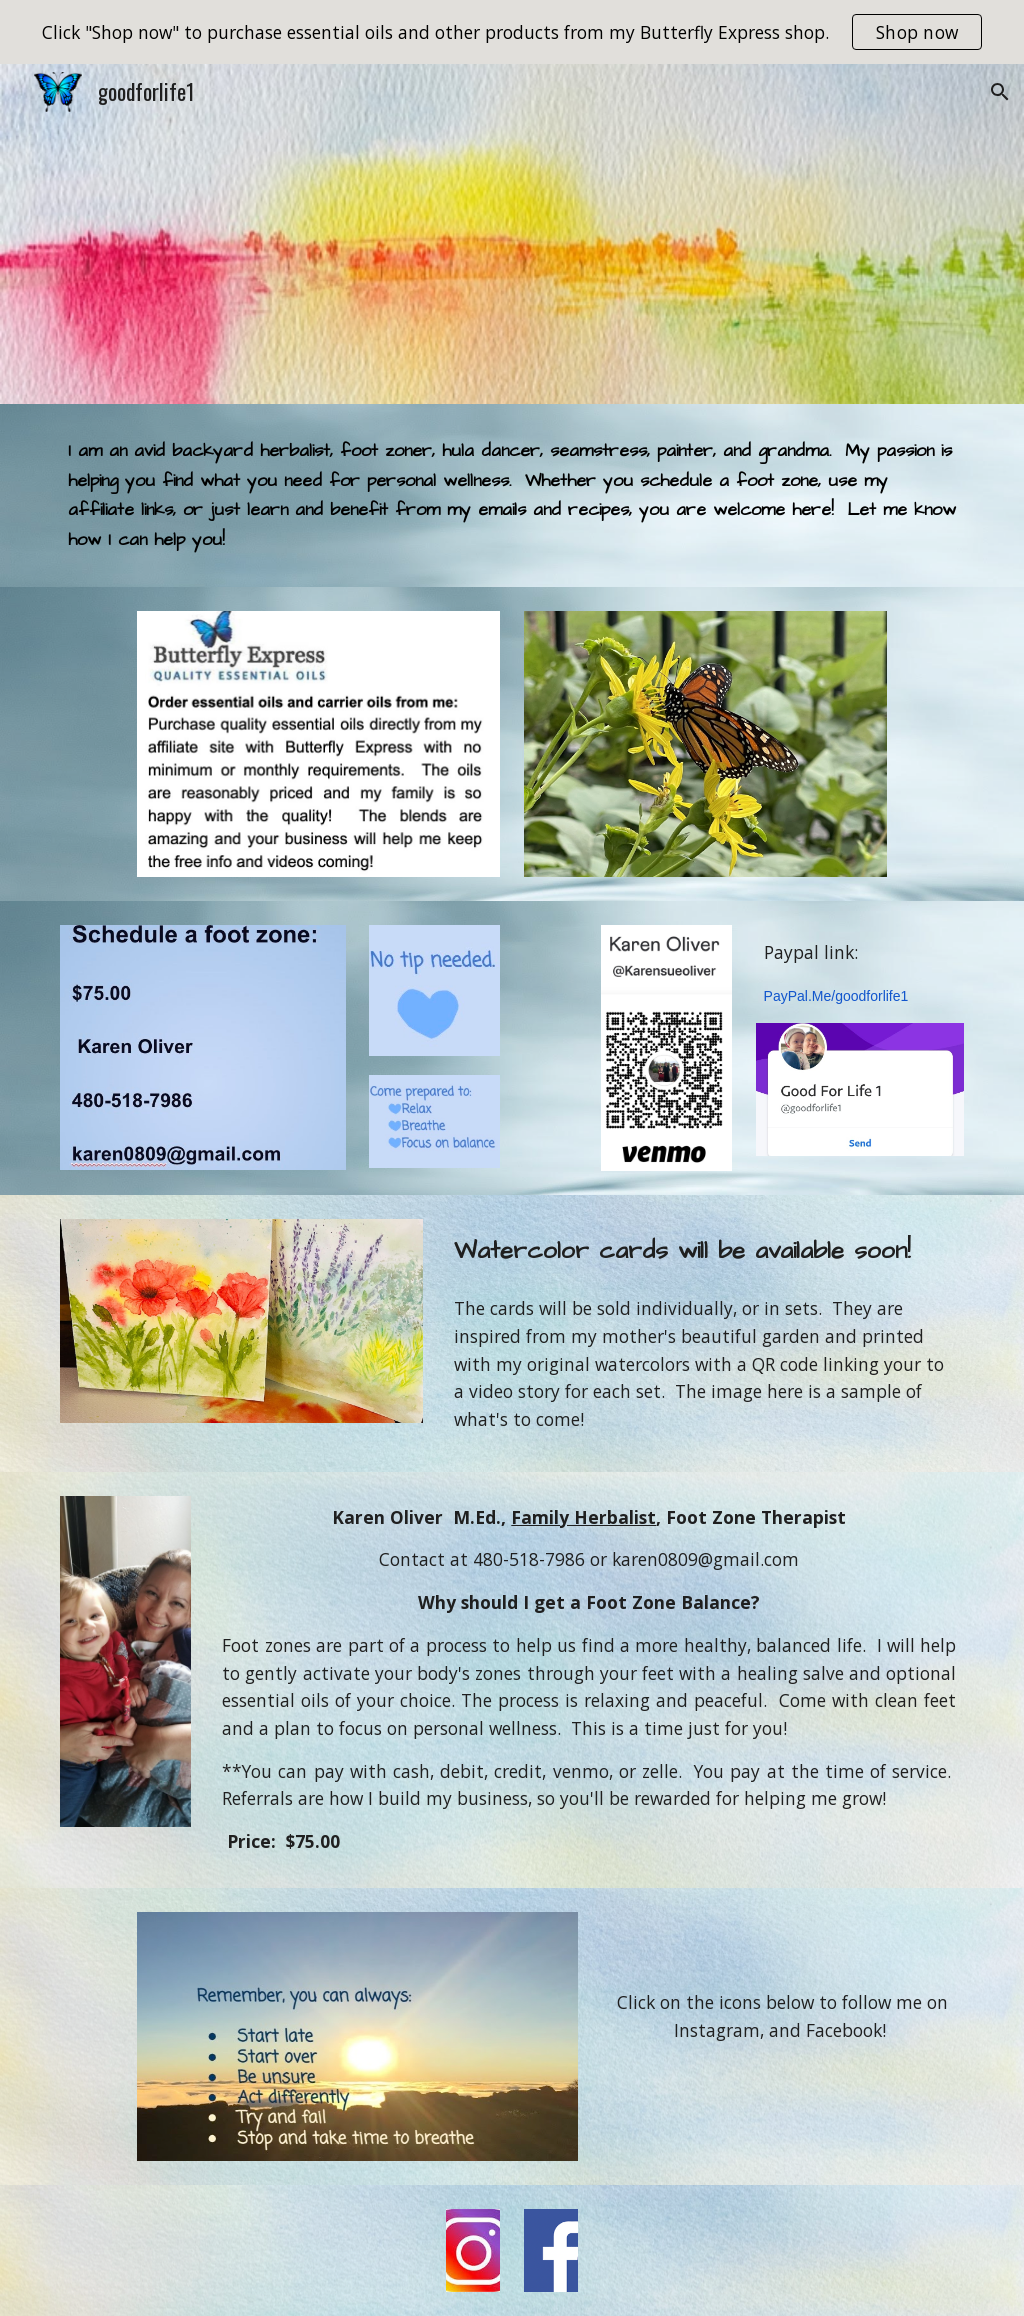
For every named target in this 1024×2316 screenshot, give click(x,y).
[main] (512, 495)
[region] (512, 32)
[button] (1000, 92)
